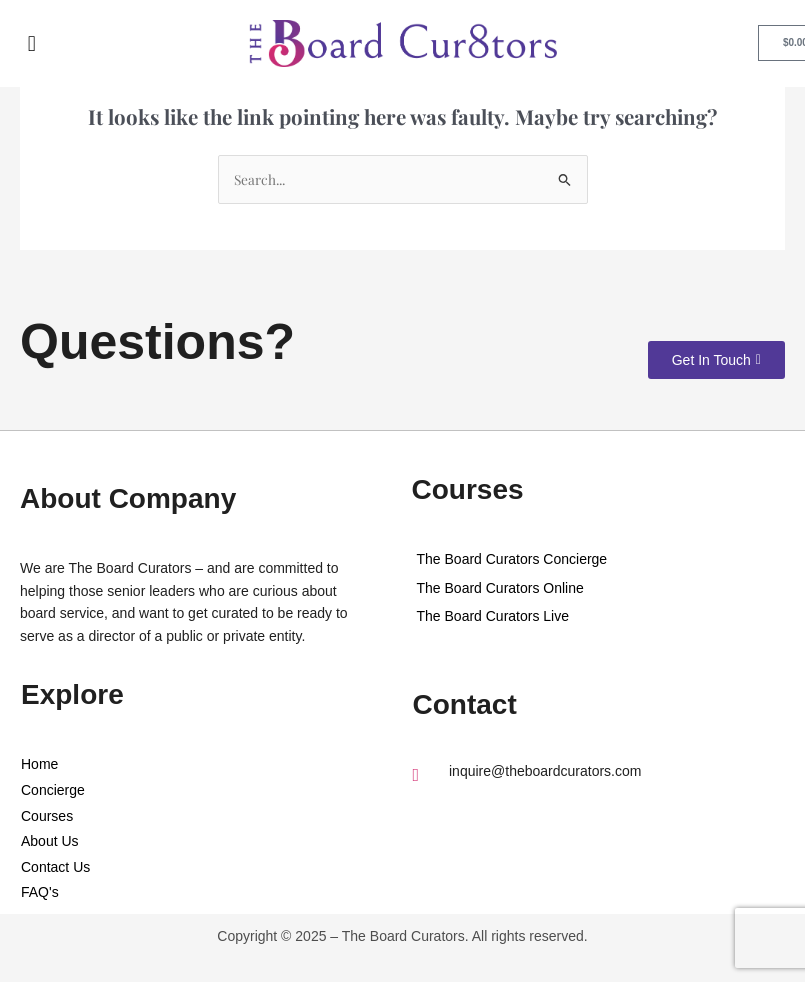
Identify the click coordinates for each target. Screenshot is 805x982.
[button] (33, 43)
